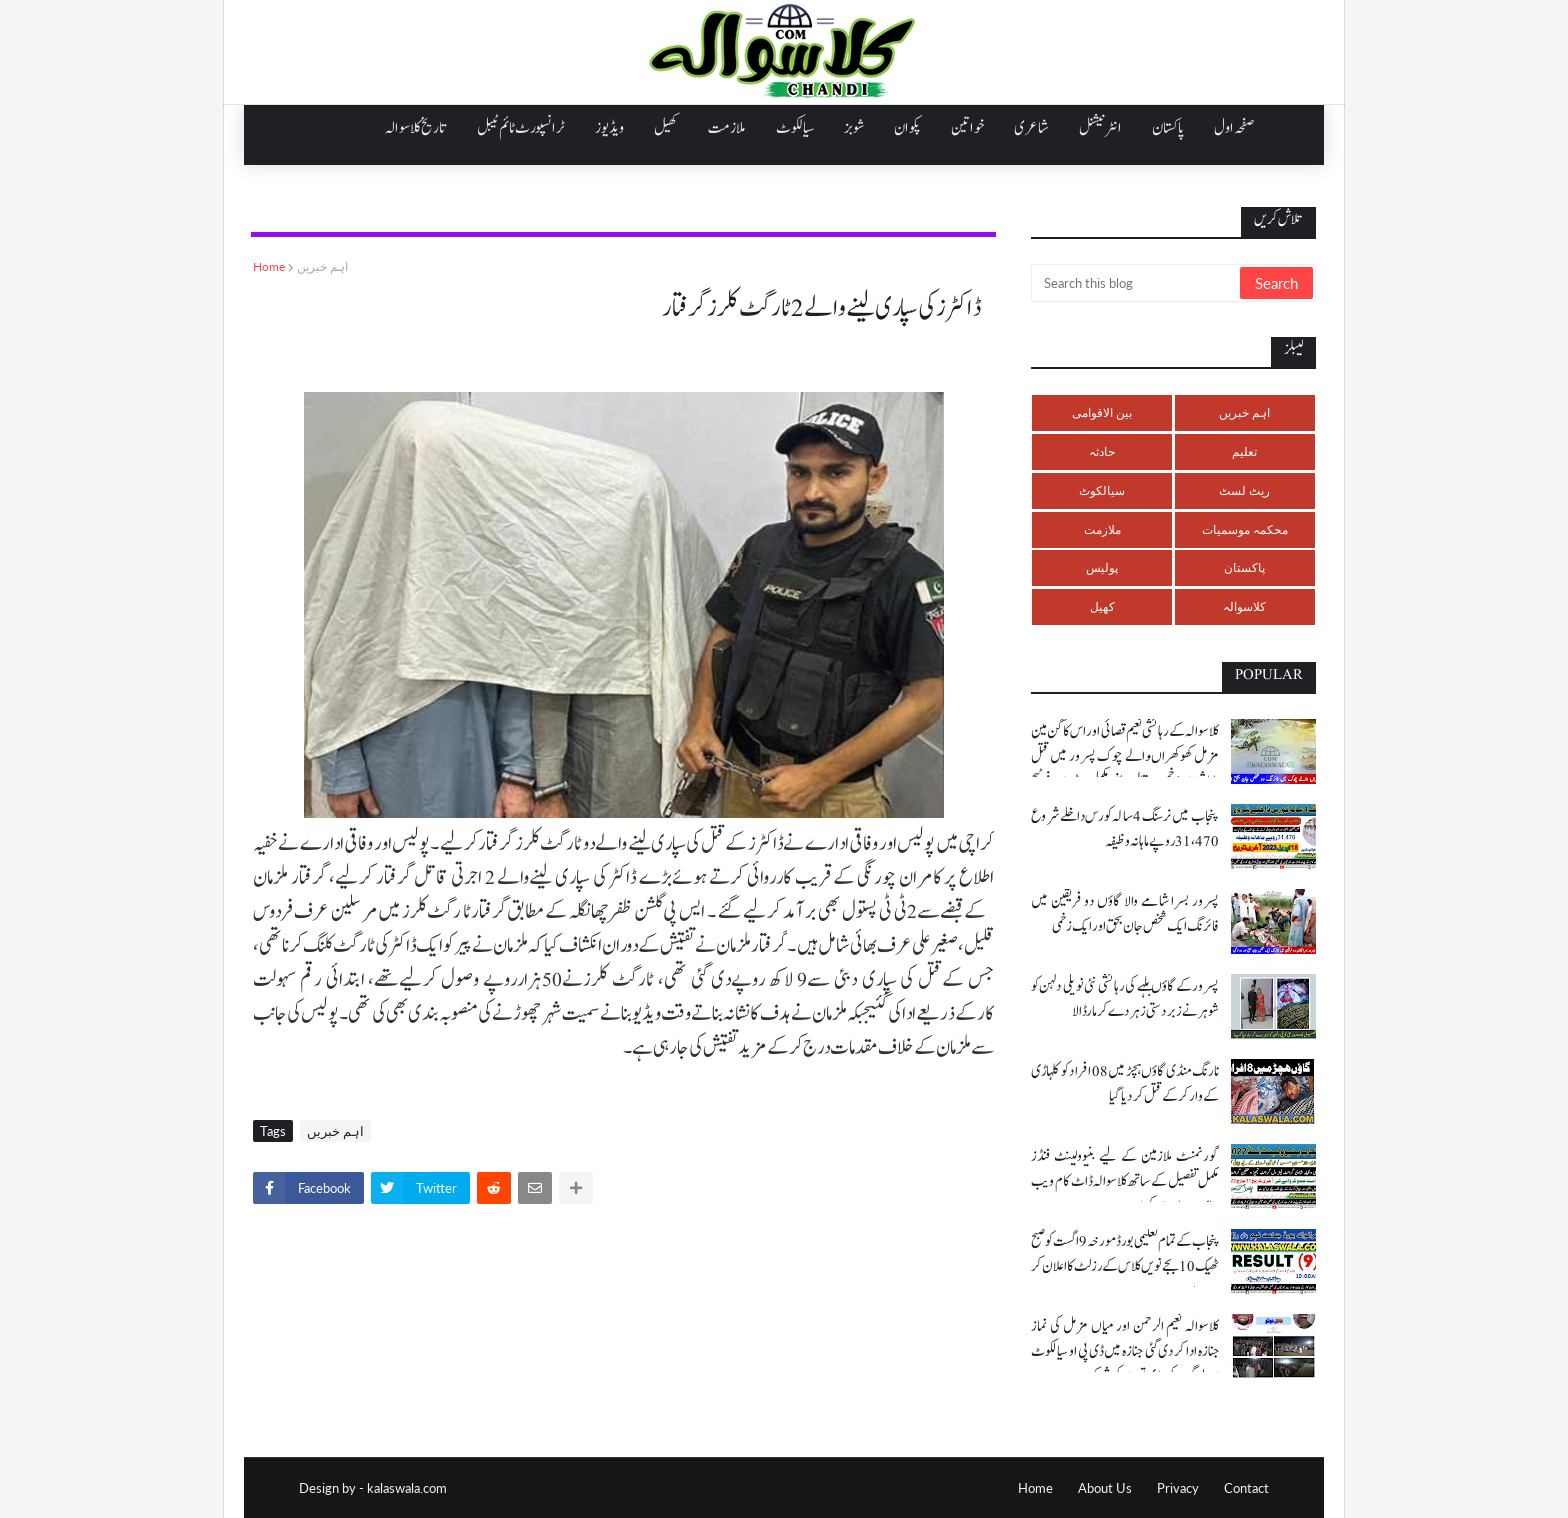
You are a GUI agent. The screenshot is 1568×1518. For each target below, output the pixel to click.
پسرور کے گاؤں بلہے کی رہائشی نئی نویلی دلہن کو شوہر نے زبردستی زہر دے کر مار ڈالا (1125, 999)
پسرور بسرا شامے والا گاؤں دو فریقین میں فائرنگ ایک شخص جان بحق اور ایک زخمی (1125, 914)
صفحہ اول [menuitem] (1234, 128)
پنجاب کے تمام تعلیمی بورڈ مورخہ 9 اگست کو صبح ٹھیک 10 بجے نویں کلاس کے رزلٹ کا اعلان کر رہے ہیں (1125, 1266)
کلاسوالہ (1244, 606)
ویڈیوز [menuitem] (609, 128)
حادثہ (1102, 451)
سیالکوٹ (1102, 490)
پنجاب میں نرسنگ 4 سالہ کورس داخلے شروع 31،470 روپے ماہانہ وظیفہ (1125, 829)
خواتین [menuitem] (967, 128)
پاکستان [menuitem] (1168, 128)
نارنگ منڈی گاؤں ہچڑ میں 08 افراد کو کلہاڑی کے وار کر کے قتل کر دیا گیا (1125, 1084)
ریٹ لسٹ (1244, 490)
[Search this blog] (1137, 283)
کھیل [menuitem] (666, 128)
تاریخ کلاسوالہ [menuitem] (416, 128)
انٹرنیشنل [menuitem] (1100, 128)
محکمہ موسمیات (1245, 529)
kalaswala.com (407, 1488)
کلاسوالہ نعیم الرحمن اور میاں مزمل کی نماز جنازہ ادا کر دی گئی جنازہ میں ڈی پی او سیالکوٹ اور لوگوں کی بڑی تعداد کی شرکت (1125, 1351)
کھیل (1102, 606)
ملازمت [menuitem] (727, 128)
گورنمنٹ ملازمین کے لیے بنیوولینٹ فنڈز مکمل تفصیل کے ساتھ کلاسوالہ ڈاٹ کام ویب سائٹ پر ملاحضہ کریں (1125, 1181)
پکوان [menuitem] (907, 128)
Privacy (1178, 1488)
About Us (1105, 1488)
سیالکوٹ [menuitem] (795, 128)
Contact (1246, 1488)
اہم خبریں (322, 266)
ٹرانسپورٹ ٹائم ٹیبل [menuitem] (521, 128)
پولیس (1102, 567)
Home (269, 266)
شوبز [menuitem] (854, 128)
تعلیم (1244, 451)
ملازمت (1102, 529)
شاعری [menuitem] (1031, 128)
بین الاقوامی (1102, 412)
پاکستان (1244, 567)
